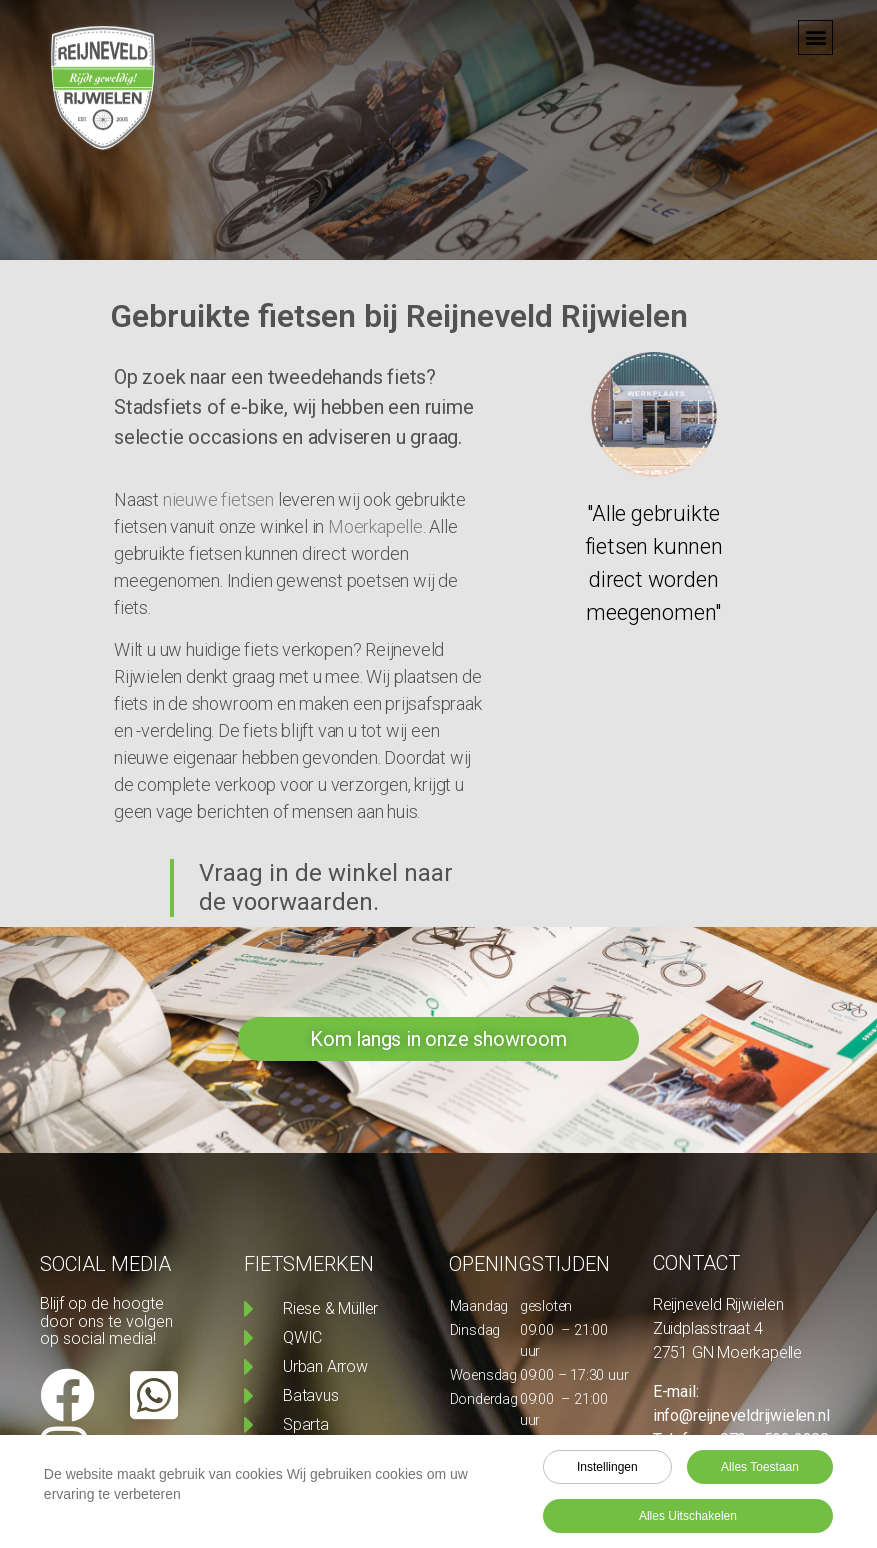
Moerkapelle (375, 526)
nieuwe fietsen (216, 499)
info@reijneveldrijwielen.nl (741, 1415)
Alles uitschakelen (688, 1519)
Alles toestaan (760, 1470)
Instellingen (607, 1470)
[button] (815, 30)
